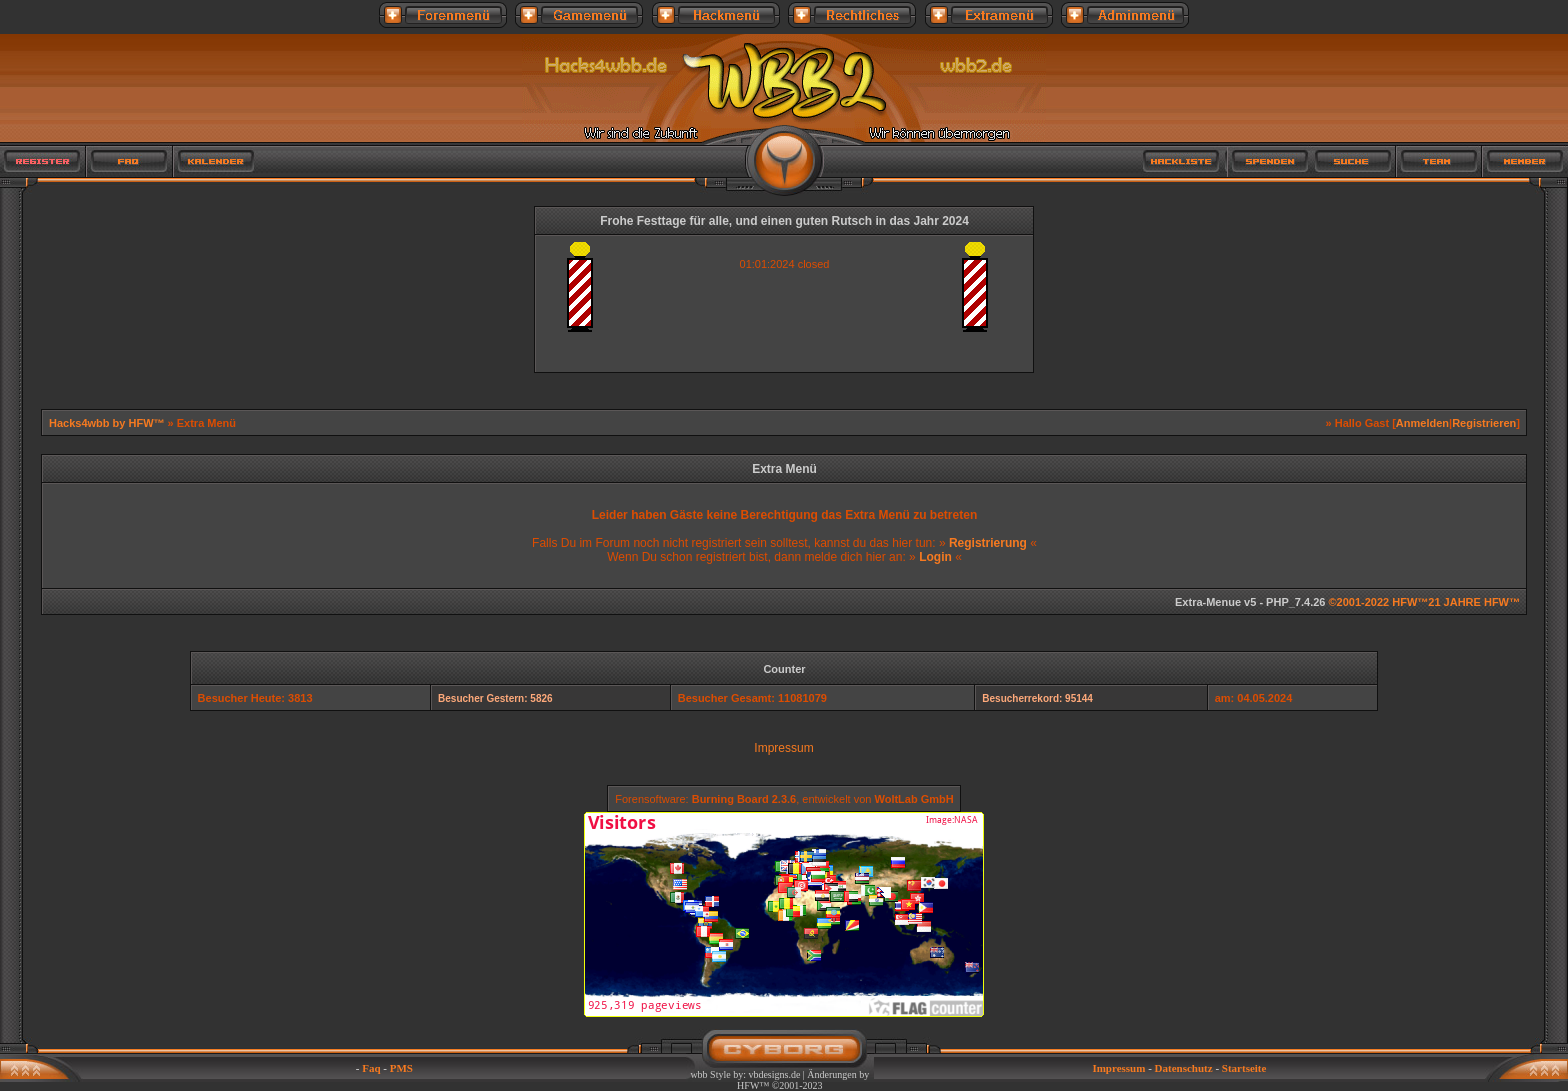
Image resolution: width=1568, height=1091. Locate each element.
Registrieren (1484, 423)
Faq (371, 1068)
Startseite (1244, 1068)
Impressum (783, 748)
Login (935, 557)
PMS (401, 1068)
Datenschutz (1184, 1068)
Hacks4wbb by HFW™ (108, 423)
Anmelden (1422, 423)
